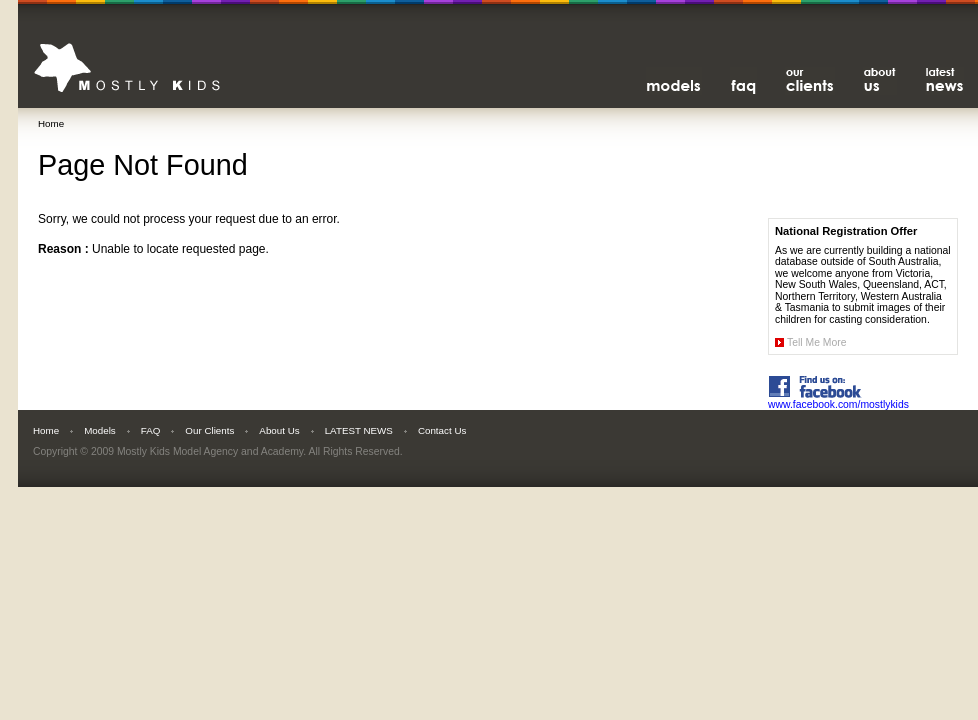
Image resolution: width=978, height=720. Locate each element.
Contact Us (442, 430)
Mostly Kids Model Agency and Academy (210, 451)
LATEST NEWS (359, 430)
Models (100, 430)
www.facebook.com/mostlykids (838, 400)
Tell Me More (816, 342)
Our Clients (209, 430)
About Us (279, 430)
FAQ (151, 430)
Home (51, 123)
